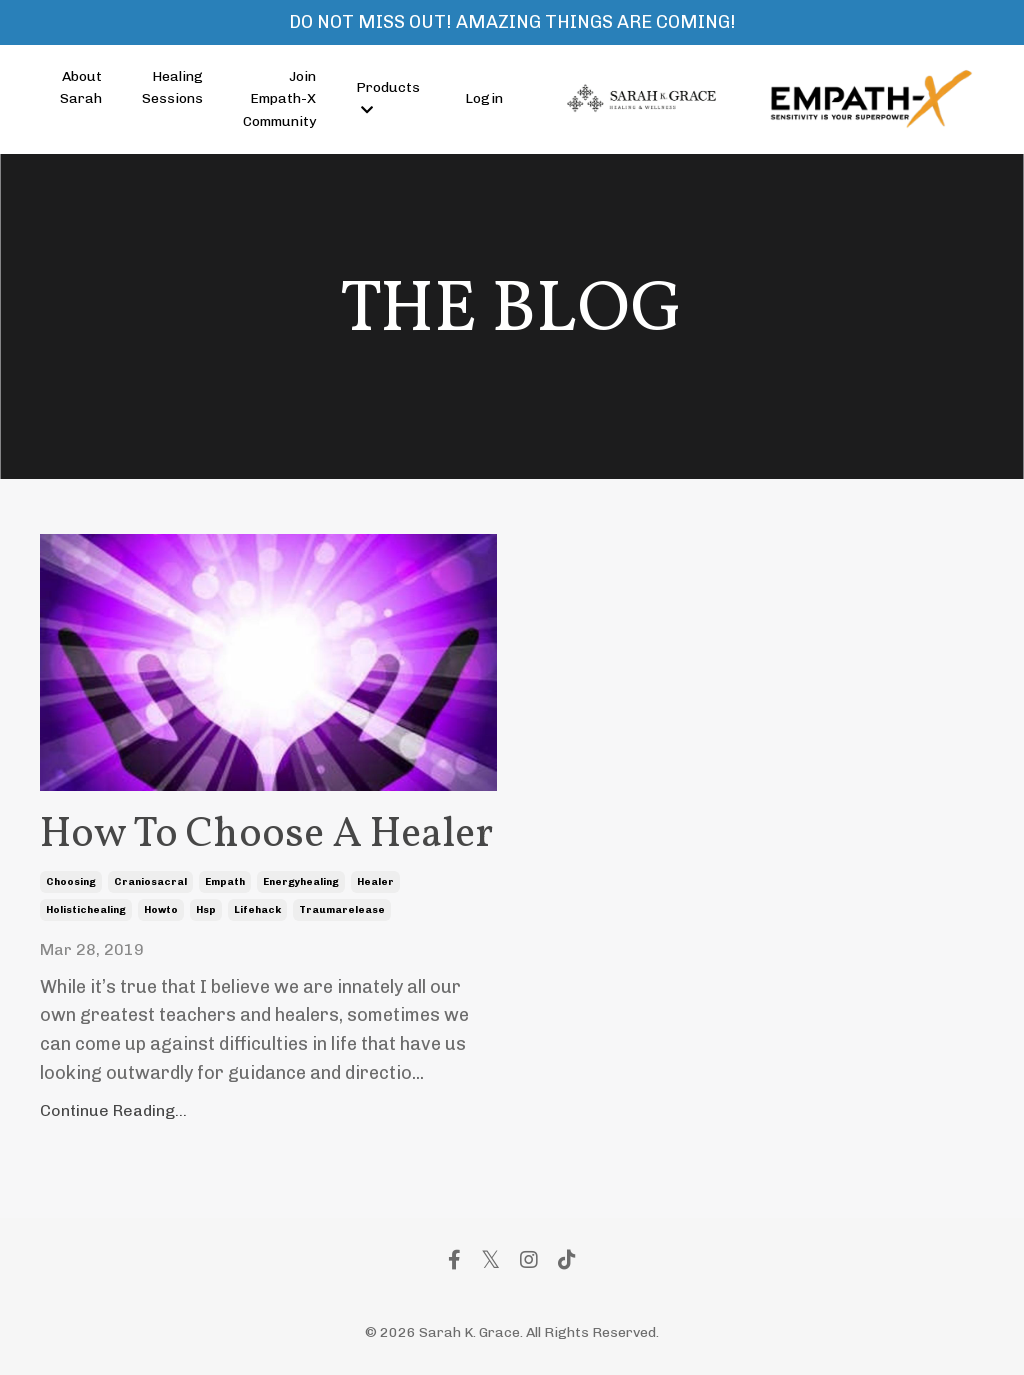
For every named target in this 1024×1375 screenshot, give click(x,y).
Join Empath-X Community (279, 99)
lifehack (257, 910)
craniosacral (150, 882)
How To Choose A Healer (266, 836)
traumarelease (342, 910)
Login (484, 98)
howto (161, 910)
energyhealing (301, 882)
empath (225, 882)
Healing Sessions (172, 87)
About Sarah (81, 87)
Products (388, 98)
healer (375, 882)
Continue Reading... (113, 1110)
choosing (71, 882)
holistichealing (86, 910)
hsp (206, 910)
